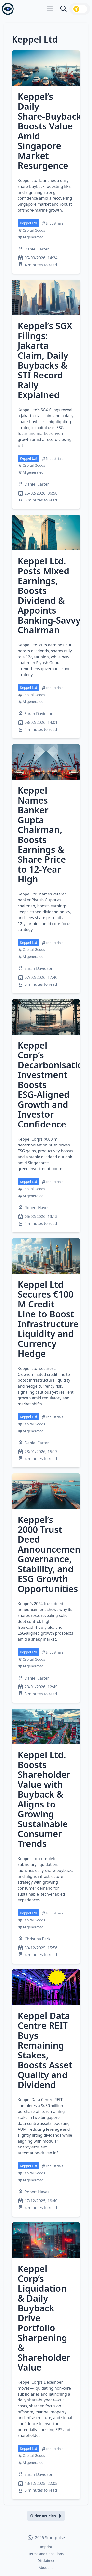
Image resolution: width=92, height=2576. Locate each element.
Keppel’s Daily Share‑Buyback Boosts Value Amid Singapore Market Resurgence (50, 131)
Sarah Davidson (39, 713)
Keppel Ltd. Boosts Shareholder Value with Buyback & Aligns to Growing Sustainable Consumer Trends (44, 1799)
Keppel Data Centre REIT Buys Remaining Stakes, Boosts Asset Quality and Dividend (45, 2050)
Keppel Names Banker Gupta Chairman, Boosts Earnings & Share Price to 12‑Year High (42, 834)
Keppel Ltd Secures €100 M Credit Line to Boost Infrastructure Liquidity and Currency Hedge (48, 1319)
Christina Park (37, 1939)
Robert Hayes (37, 1207)
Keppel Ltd (28, 223)
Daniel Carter (37, 249)
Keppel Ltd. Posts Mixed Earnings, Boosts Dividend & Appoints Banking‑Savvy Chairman (49, 595)
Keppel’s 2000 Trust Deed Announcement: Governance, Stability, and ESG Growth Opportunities (52, 1554)
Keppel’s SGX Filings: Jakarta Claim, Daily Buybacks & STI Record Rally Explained (45, 360)
